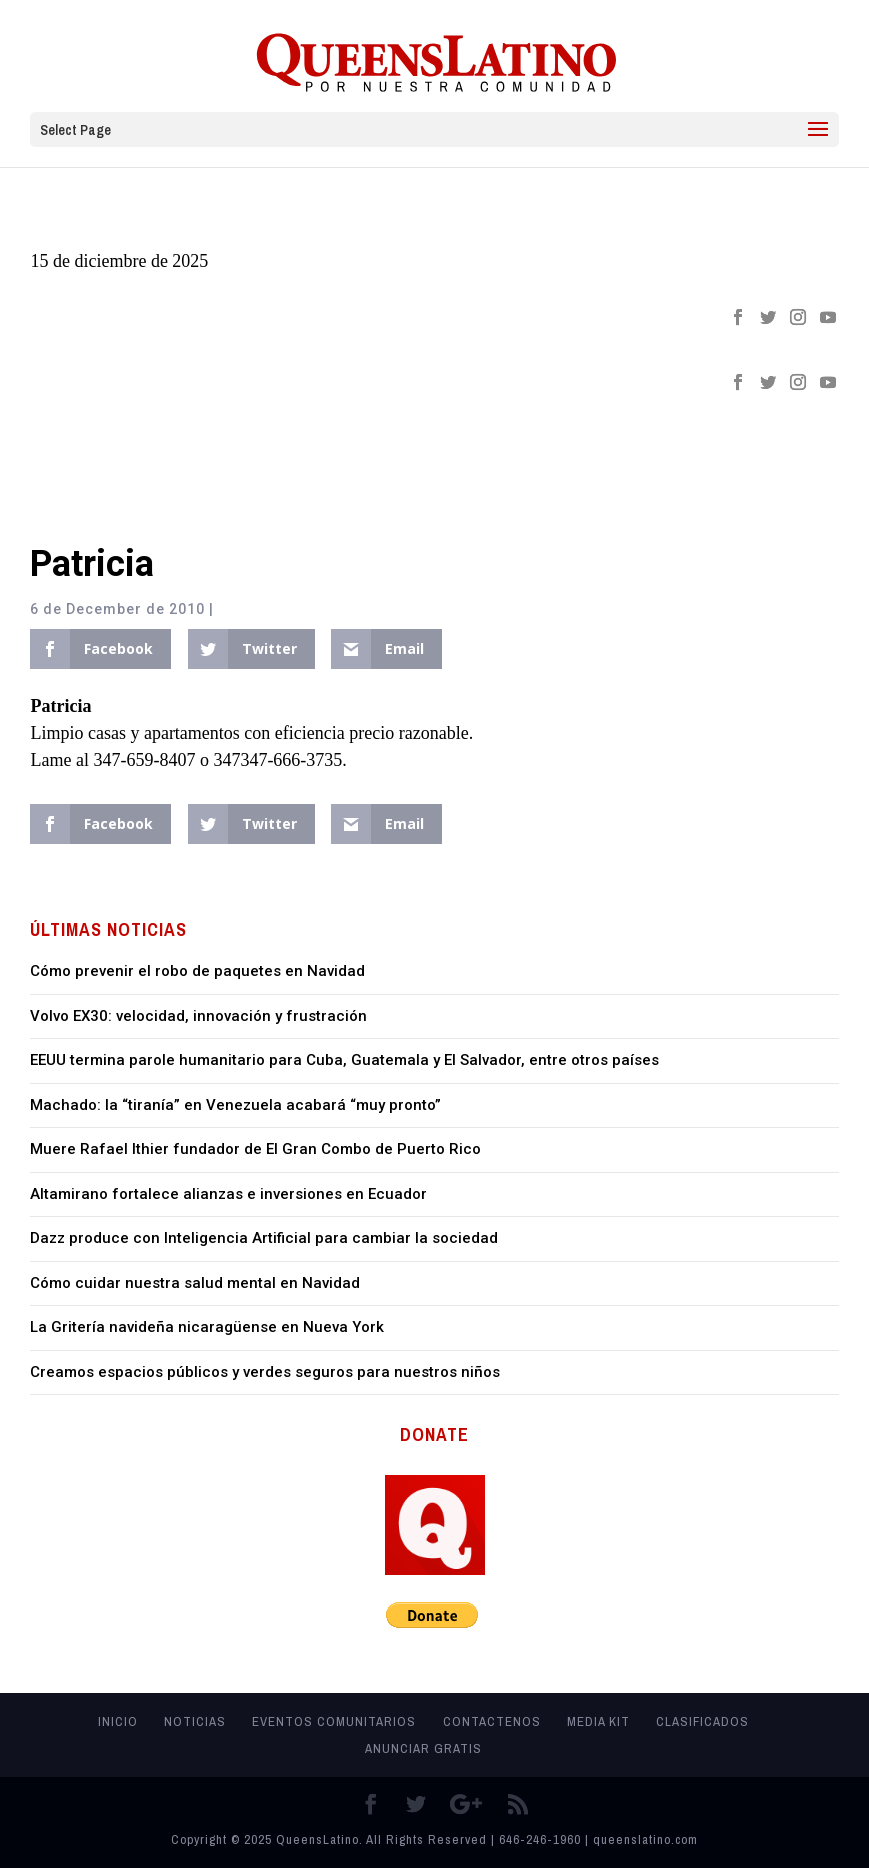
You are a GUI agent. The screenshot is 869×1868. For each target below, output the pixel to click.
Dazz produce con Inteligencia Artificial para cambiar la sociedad (264, 1238)
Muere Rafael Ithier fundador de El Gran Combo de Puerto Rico (255, 1149)
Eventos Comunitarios (334, 1721)
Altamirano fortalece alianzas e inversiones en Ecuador (228, 1194)
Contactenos (492, 1721)
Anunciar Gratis (423, 1748)
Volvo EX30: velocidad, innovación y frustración (198, 1016)
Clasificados (702, 1721)
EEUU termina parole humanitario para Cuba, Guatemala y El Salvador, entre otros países (344, 1060)
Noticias (195, 1721)
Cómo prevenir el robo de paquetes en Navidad (197, 971)
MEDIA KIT (598, 1721)
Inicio (118, 1721)
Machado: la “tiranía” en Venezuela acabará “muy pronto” (235, 1105)
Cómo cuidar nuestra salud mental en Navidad (195, 1283)
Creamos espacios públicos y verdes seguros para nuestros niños (265, 1372)
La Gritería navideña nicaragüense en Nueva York (207, 1327)
